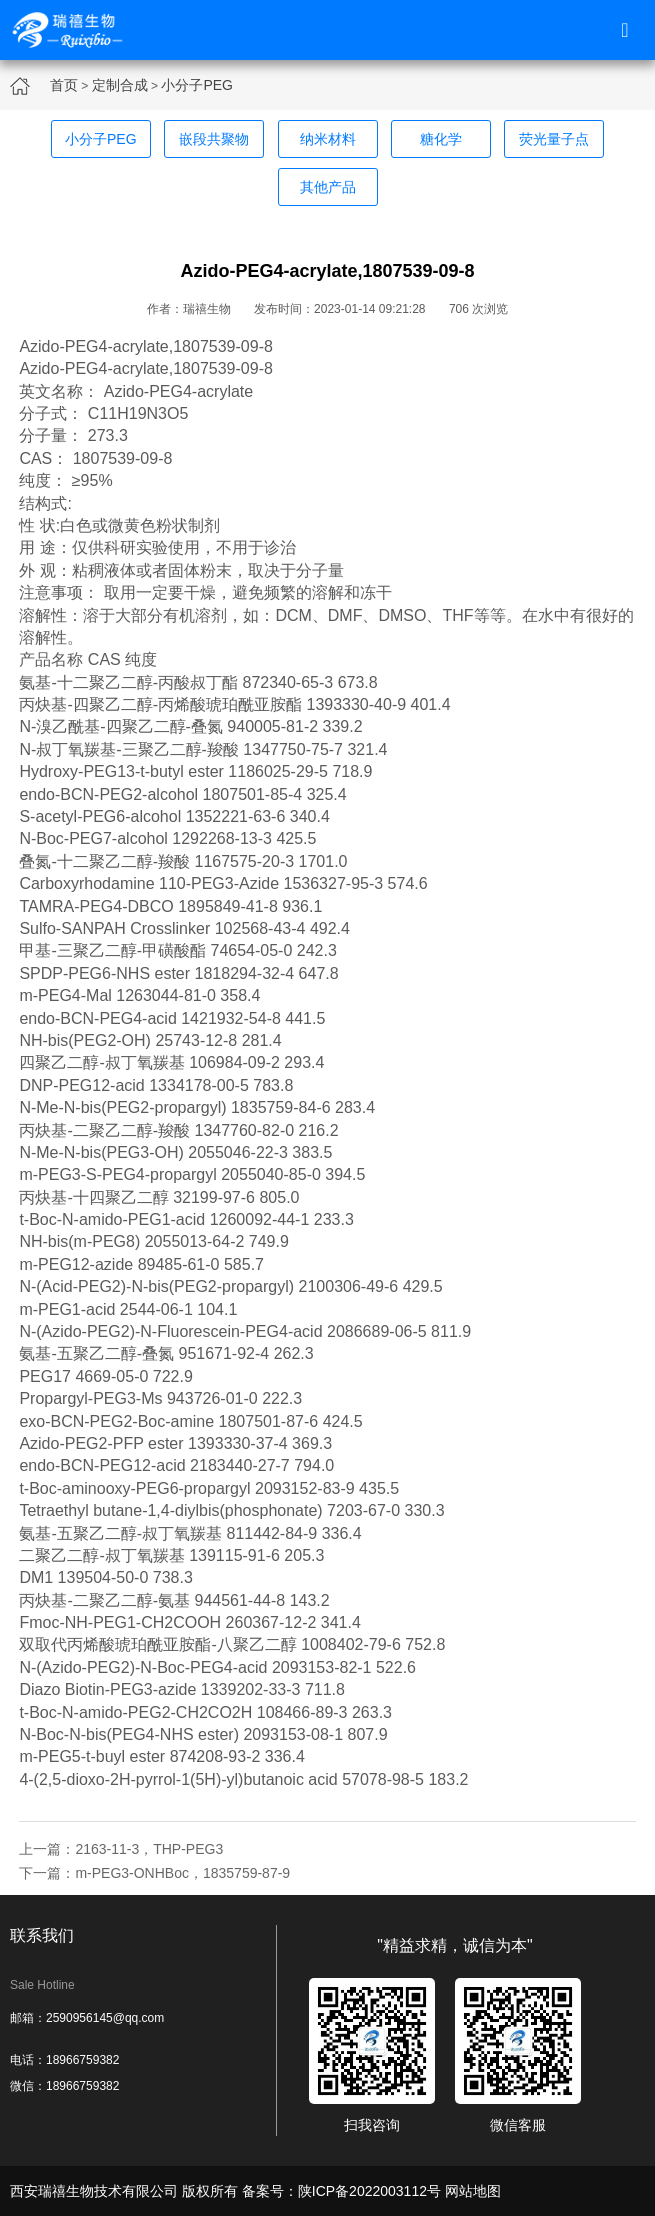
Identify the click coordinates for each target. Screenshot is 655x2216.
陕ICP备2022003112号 (369, 2191)
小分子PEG (197, 85)
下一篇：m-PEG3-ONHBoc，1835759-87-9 (154, 1873)
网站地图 (473, 2191)
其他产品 (328, 187)
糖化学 (441, 139)
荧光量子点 (554, 139)
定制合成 (120, 85)
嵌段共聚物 (214, 139)
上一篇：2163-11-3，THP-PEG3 (121, 1849)
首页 (64, 85)
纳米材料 (328, 139)
